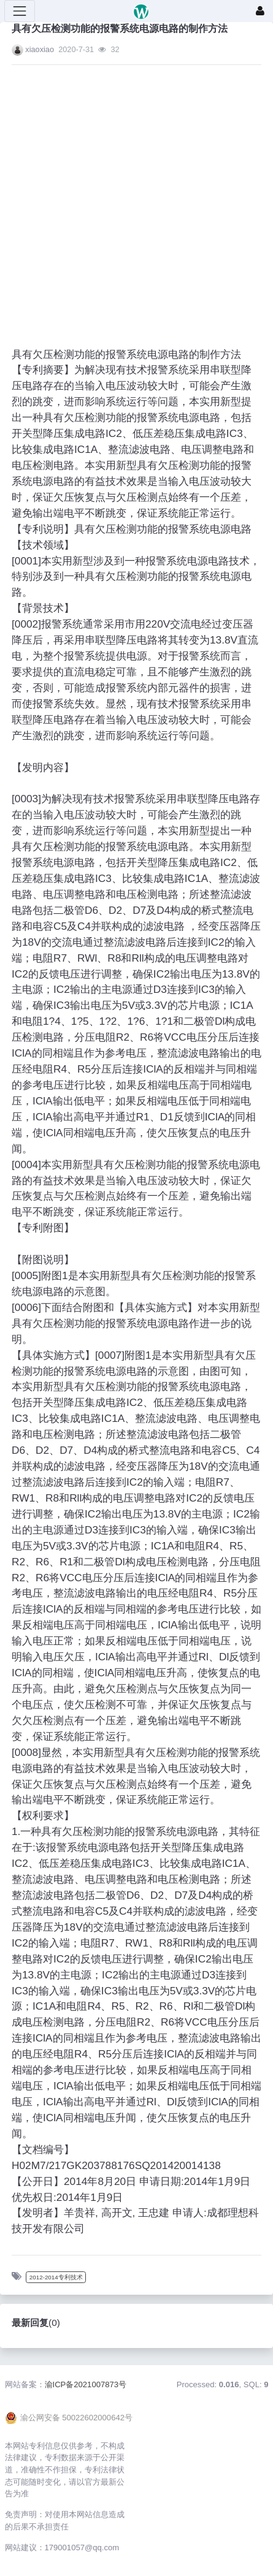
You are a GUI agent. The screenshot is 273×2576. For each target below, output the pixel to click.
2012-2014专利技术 (56, 2277)
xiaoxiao (39, 49)
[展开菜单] (19, 11)
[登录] (260, 11)
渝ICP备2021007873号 (86, 2384)
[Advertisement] (125, 199)
